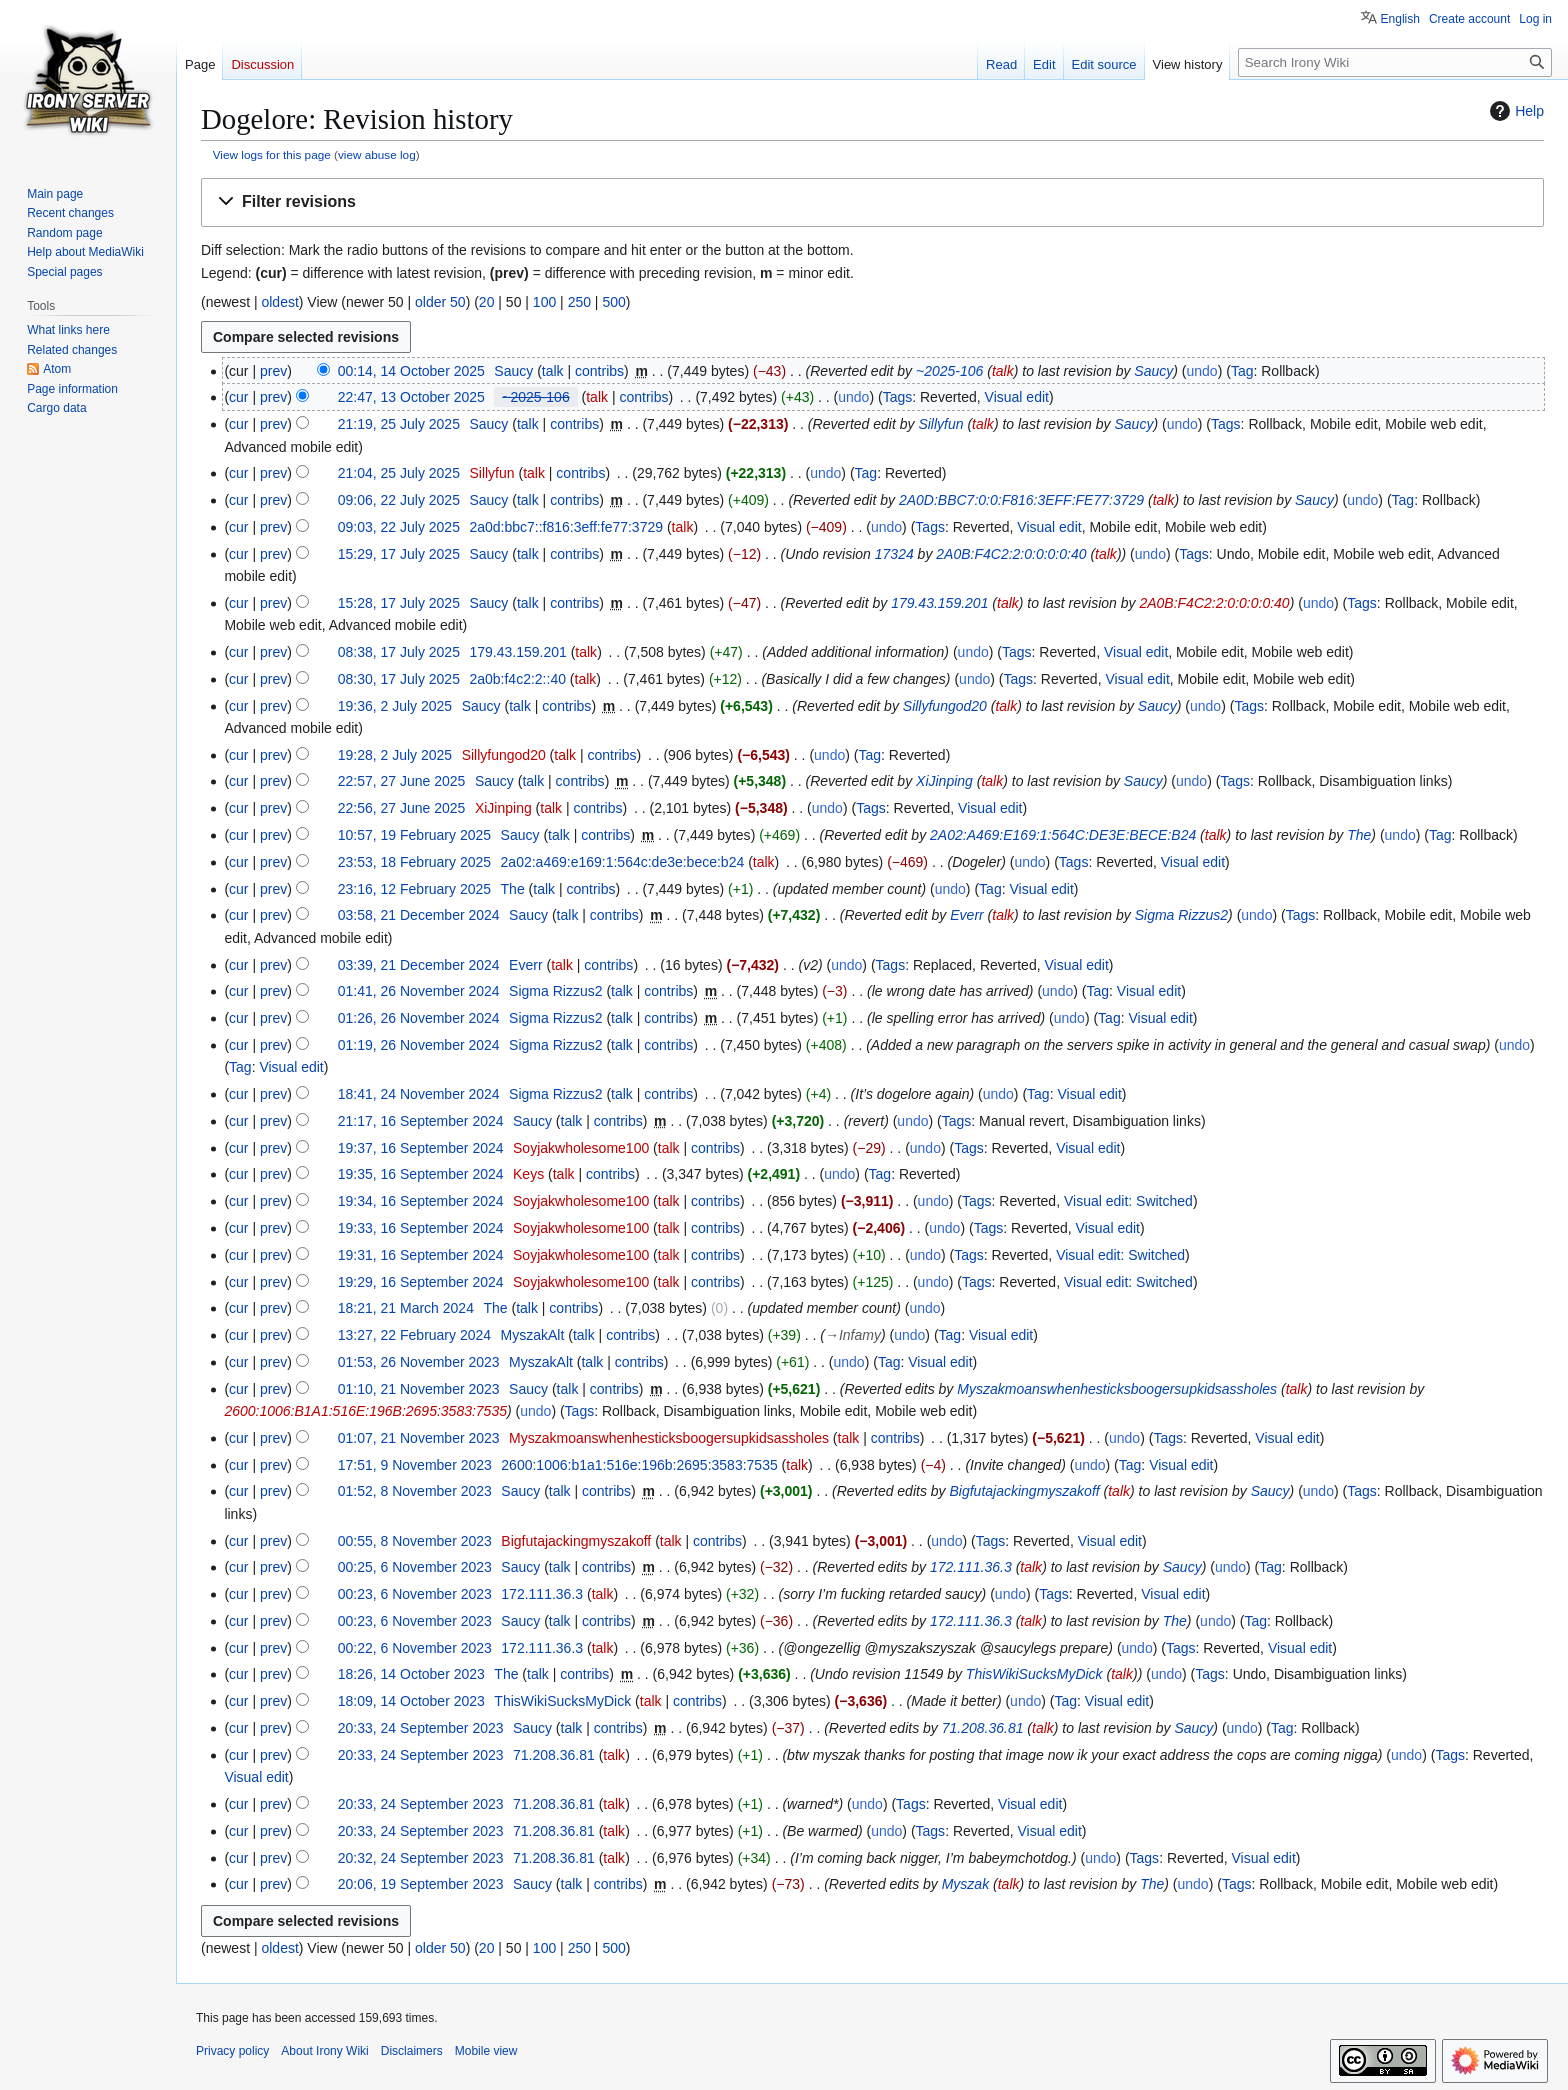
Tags (898, 397)
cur (238, 397)
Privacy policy (232, 2051)
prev (273, 371)
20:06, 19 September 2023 (421, 1884)
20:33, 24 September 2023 (421, 1728)
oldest (279, 302)
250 (579, 302)
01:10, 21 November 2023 (419, 1389)
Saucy (1153, 371)
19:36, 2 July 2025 (395, 706)
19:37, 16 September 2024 (421, 1148)
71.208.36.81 (983, 1728)
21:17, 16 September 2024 (421, 1121)
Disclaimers (412, 2051)
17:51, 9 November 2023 (415, 1465)
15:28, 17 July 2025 (399, 603)
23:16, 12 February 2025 (414, 889)
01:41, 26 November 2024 (419, 991)
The (1359, 835)
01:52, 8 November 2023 (415, 1491)
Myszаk (965, 1884)
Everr (966, 915)
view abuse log (377, 154)
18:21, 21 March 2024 (406, 1308)
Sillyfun (940, 424)
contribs (599, 371)
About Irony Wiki (324, 2051)
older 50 (440, 302)
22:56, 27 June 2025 (402, 808)
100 (544, 302)
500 (613, 302)
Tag (1242, 371)
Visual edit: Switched (1128, 1201)
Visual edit (1017, 397)
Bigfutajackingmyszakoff (1024, 1491)
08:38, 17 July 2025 (399, 652)
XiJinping (944, 781)
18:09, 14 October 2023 (411, 1701)
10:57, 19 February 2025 (414, 835)
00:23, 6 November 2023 (415, 1594)
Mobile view (486, 2051)
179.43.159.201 (939, 603)
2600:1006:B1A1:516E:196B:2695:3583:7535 (365, 1411)
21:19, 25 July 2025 (399, 424)
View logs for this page (272, 154)
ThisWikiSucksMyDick (1034, 1674)
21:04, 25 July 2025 (399, 473)
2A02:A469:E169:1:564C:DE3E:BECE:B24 (1063, 835)
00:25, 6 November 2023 (415, 1567)
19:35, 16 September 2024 (421, 1174)
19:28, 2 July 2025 (395, 755)
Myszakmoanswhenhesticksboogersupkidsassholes (1117, 1389)
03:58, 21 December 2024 (419, 915)
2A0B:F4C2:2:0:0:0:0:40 (1011, 554)
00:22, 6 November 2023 (415, 1648)
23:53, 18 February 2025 (414, 862)
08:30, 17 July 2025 (399, 679)
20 (487, 302)
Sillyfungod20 (945, 706)
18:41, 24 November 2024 (419, 1094)
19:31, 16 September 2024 (421, 1255)
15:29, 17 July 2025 (399, 554)
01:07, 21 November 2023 (419, 1438)
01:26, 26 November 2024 (419, 1018)
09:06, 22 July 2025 (399, 500)
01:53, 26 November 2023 (419, 1362)
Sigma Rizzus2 (1181, 915)
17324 (894, 554)
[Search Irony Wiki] (1395, 62)
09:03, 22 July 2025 (399, 527)
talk (553, 371)
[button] (872, 202)
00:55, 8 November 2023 (415, 1541)
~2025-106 (949, 371)
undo (1201, 371)
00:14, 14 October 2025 (411, 371)
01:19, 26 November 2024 (419, 1045)
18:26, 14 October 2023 (411, 1674)
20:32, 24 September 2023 (421, 1858)
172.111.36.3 (971, 1567)
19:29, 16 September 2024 (421, 1282)
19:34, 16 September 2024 (421, 1201)
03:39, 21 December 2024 (419, 965)
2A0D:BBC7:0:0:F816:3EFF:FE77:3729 (1021, 500)
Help (1514, 111)
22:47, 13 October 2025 (411, 397)
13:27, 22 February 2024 (414, 1335)
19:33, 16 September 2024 (421, 1228)
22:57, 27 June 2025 (402, 781)
